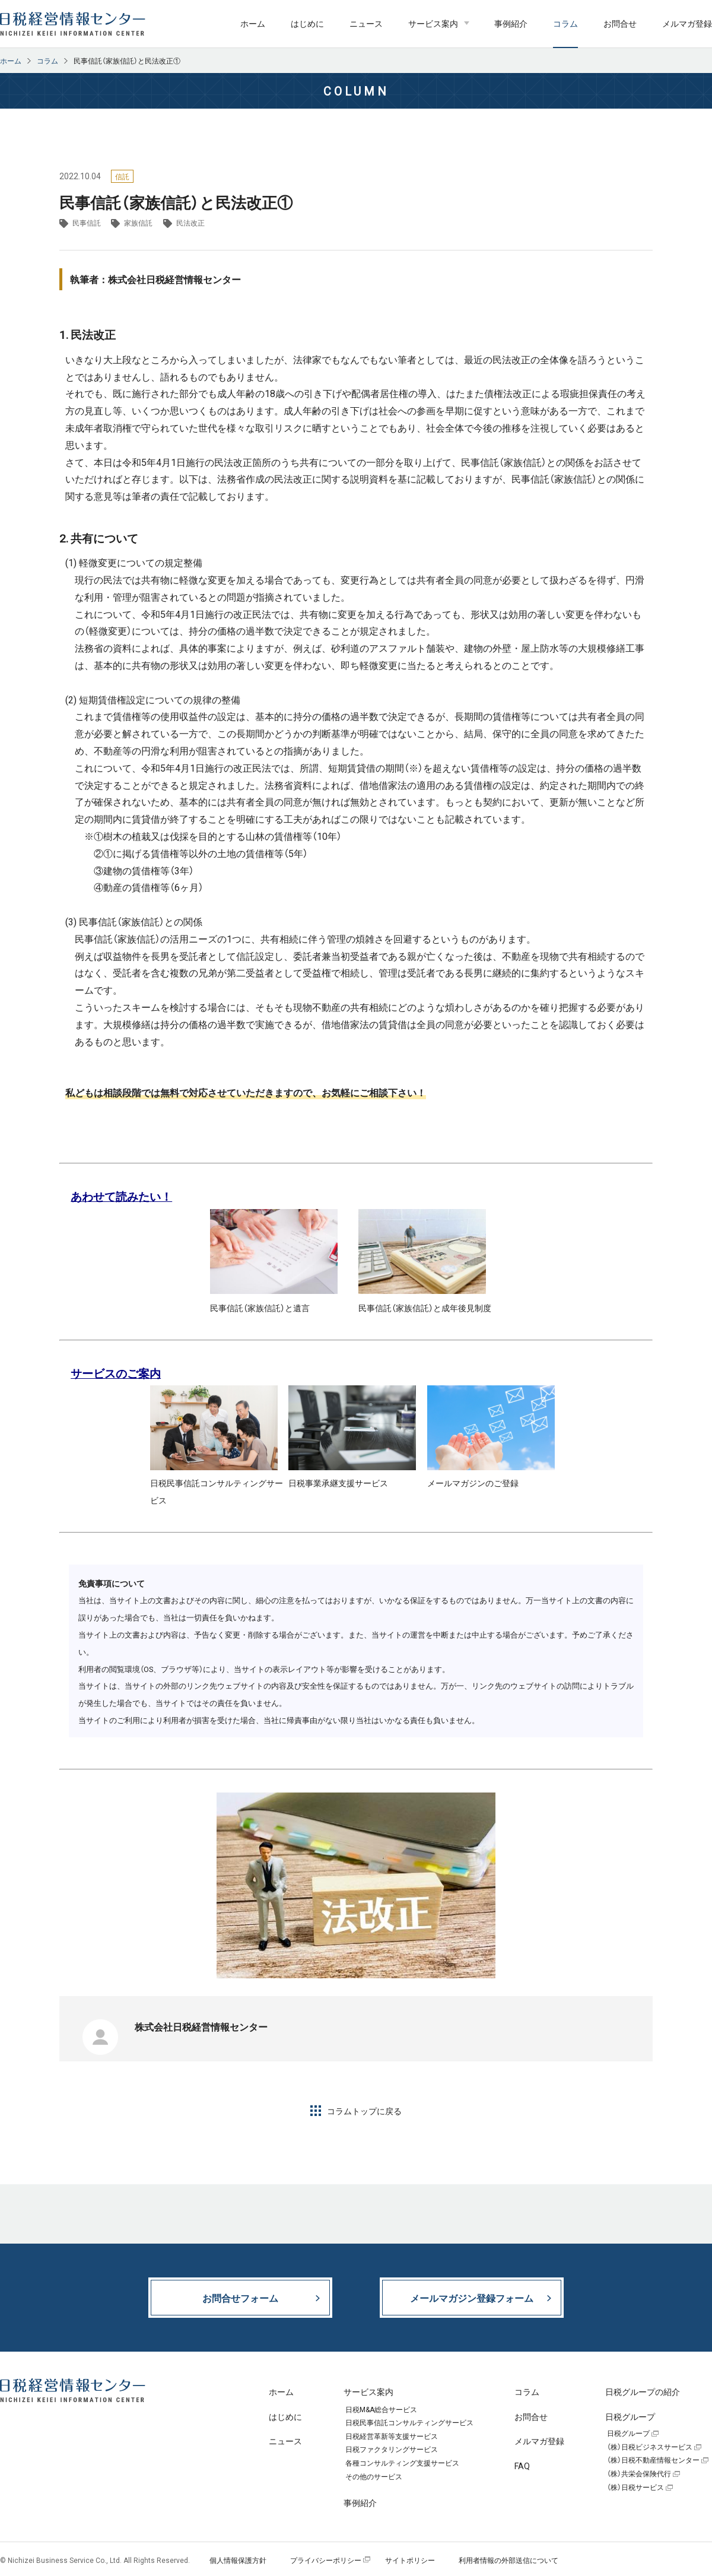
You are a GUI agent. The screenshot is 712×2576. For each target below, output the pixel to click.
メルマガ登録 (687, 23)
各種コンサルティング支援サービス (402, 2463)
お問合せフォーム (240, 2298)
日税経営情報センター (72, 24)
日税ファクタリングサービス (391, 2449)
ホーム (252, 23)
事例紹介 (510, 23)
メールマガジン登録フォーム (471, 2298)
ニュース (366, 23)
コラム (565, 23)
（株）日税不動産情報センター (653, 2460)
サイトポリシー (410, 2560)
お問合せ (620, 23)
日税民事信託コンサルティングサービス (409, 2423)
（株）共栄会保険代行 (639, 2474)
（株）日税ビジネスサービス (649, 2447)
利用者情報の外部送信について (508, 2560)
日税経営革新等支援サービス (391, 2436)
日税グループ (628, 2433)
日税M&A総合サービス (381, 2410)
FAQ (522, 2466)
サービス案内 (433, 23)
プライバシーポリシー (325, 2560)
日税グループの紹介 (642, 2391)
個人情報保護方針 (237, 2560)
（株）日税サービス (635, 2487)
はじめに (307, 23)
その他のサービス (373, 2477)
